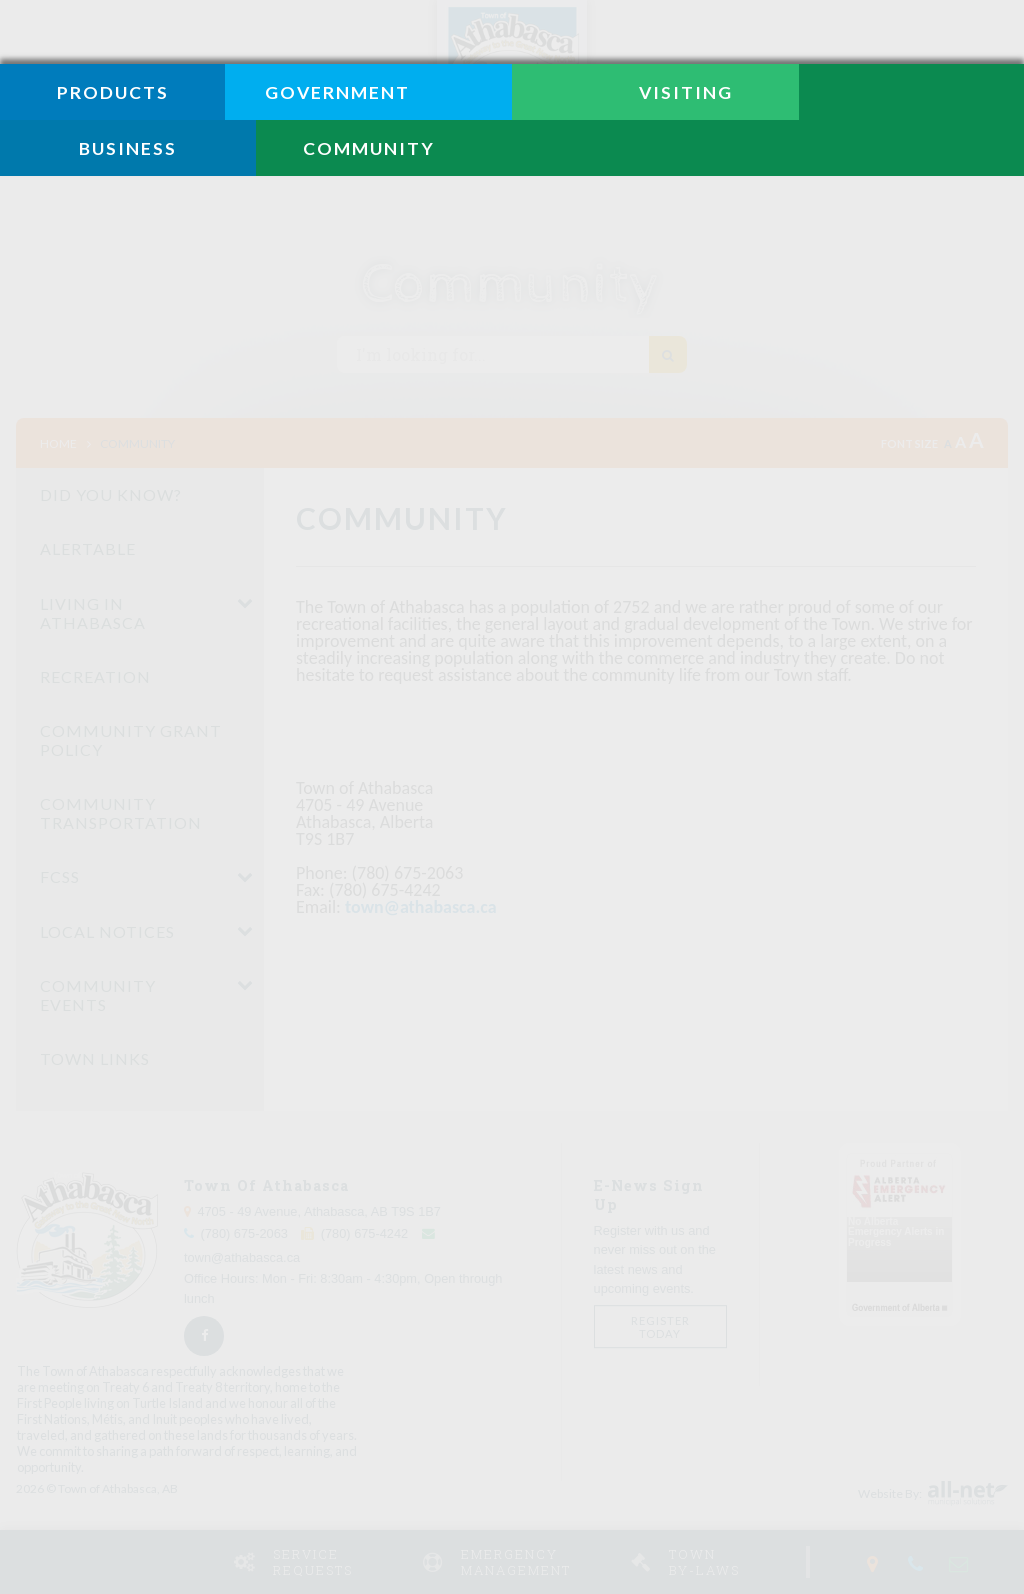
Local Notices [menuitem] (107, 931)
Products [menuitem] (113, 92)
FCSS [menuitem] (60, 876)
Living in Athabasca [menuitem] (93, 613)
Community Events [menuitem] (98, 995)
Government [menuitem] (337, 92)
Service (340, 1562)
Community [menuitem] (369, 148)
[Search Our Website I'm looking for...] (512, 354)
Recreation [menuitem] (95, 676)
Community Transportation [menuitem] (121, 813)
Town (729, 1562)
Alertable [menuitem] (88, 548)
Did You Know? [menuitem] (111, 494)
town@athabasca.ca (421, 907)
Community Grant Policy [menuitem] (131, 740)
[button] (245, 603)
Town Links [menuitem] (95, 1058)
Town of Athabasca (512, 75)
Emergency (538, 1562)
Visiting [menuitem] (686, 92)
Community (137, 443)
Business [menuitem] (128, 148)
